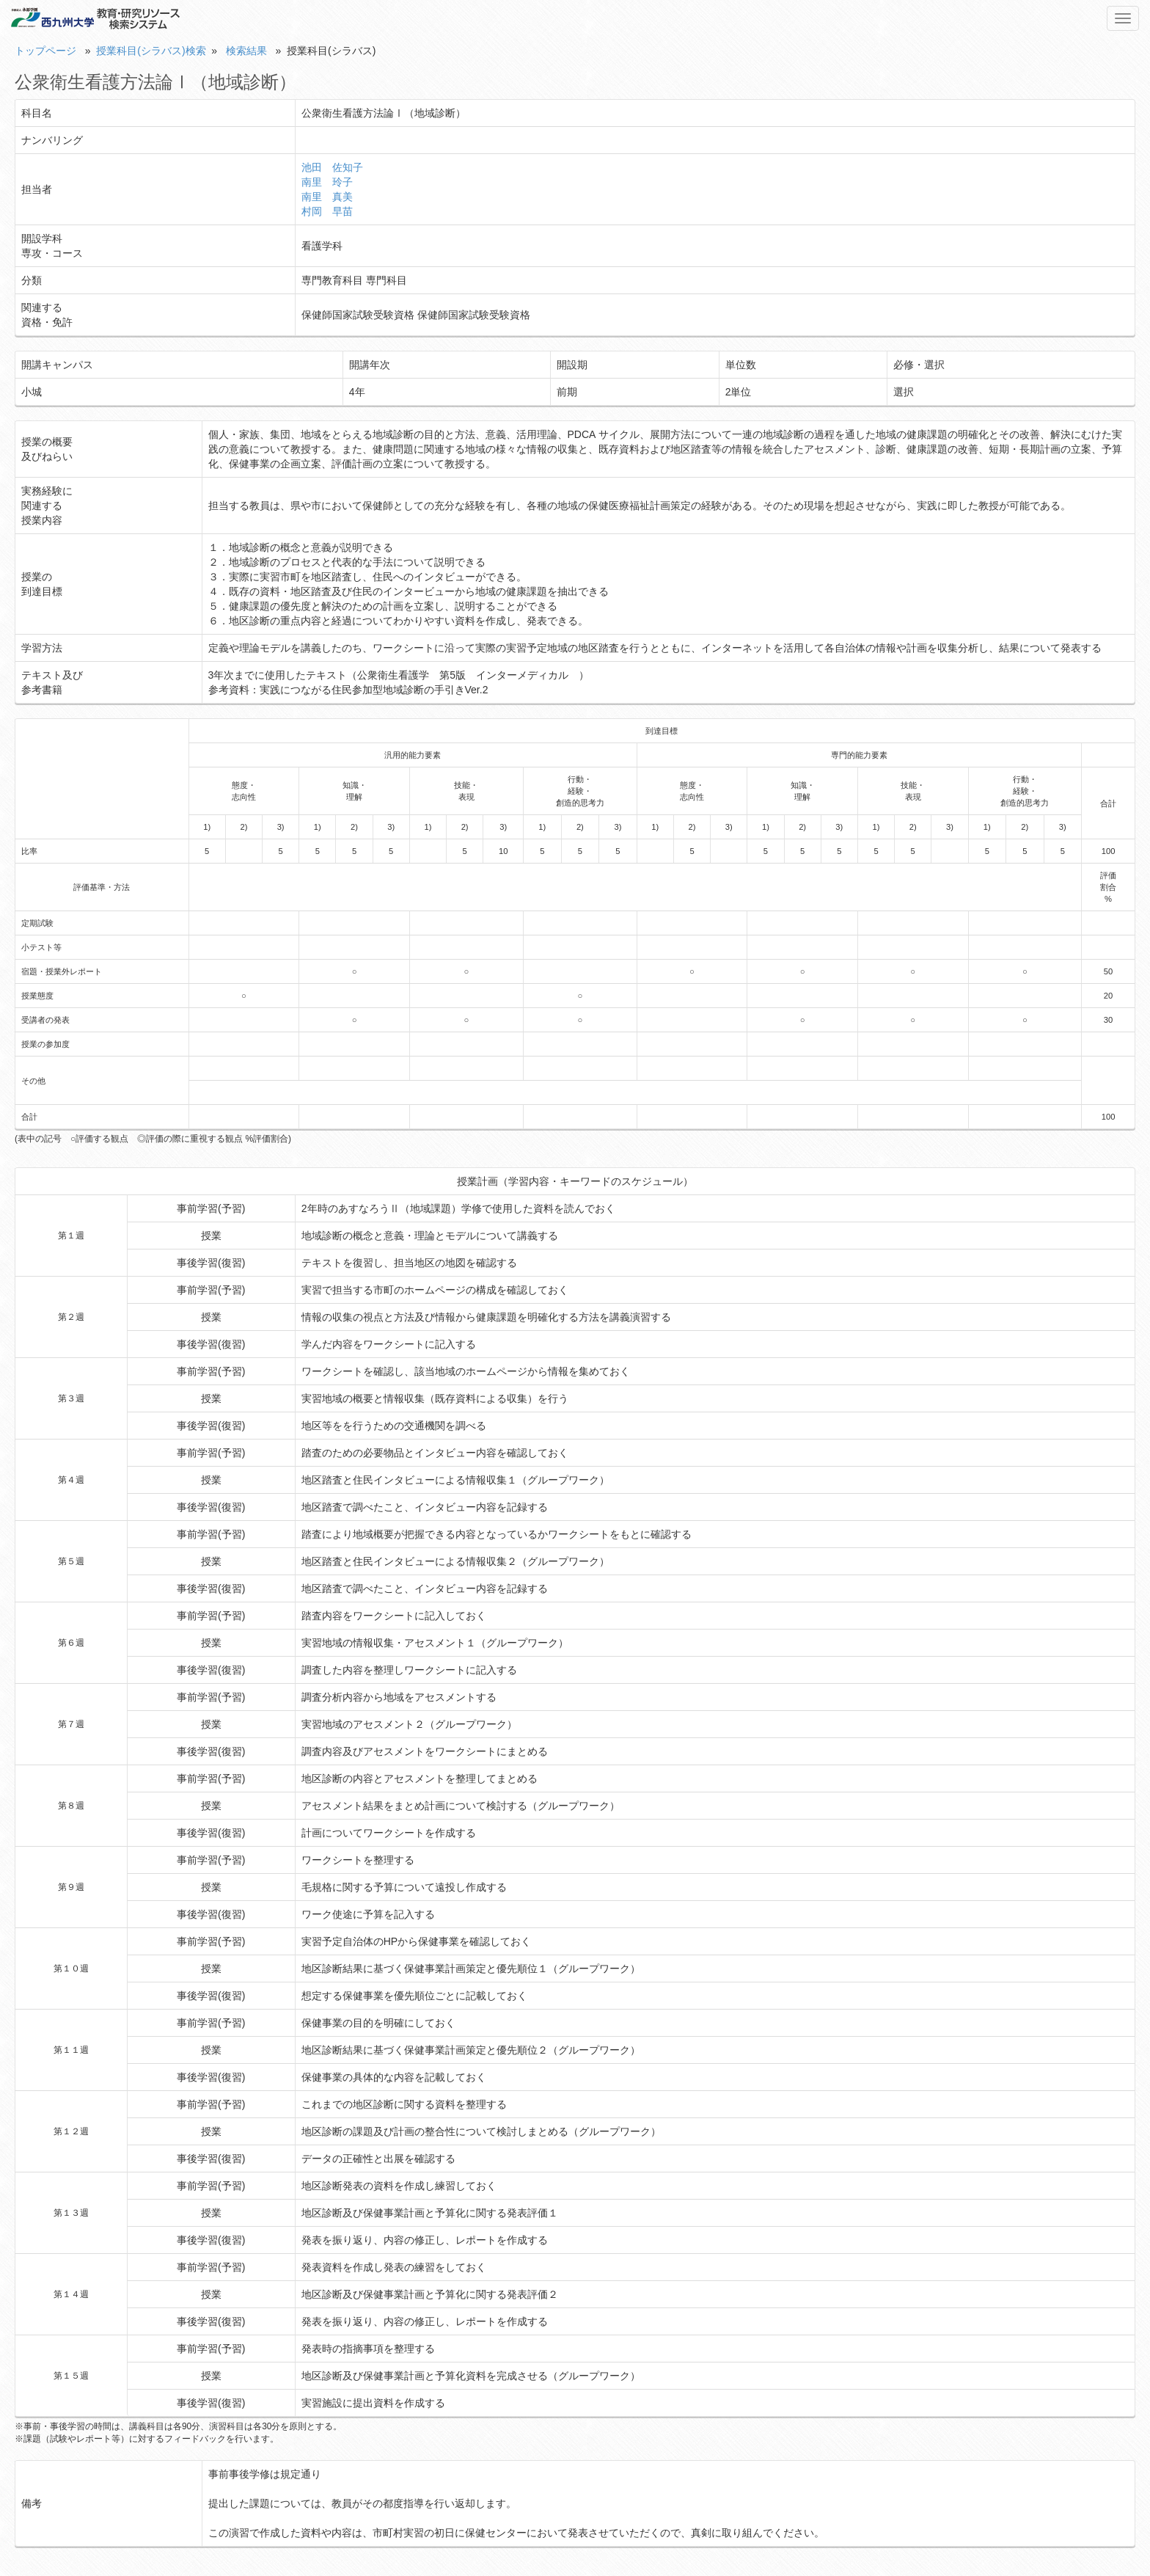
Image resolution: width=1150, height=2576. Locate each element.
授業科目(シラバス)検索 (150, 50)
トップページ (45, 50)
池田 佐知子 (332, 167)
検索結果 (246, 50)
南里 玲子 (327, 182)
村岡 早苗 (327, 211)
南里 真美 (327, 196)
